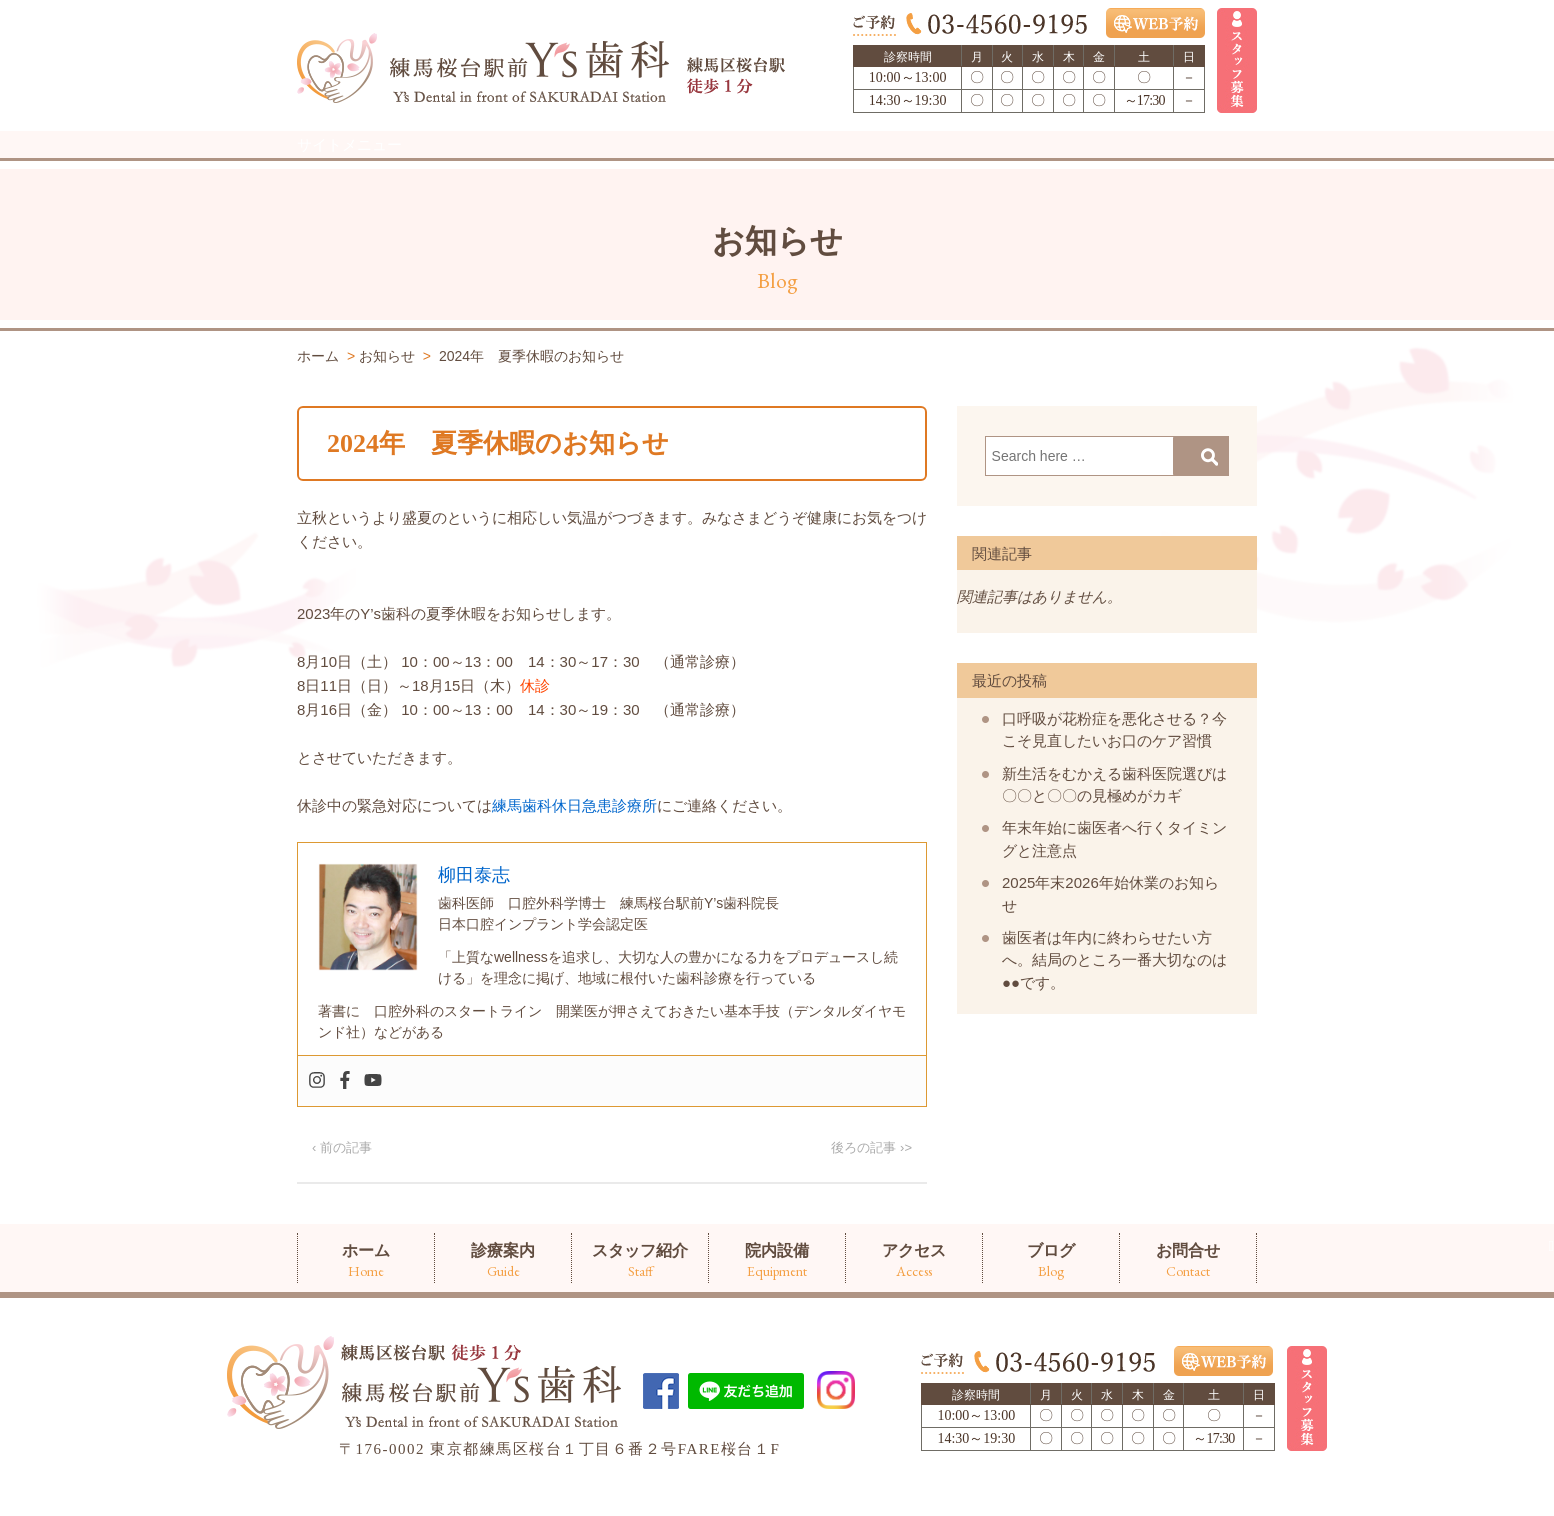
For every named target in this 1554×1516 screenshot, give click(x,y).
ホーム (366, 168)
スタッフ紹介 (640, 168)
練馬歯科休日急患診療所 (574, 846)
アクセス (914, 168)
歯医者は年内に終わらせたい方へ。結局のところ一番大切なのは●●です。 (1114, 1001)
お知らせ (777, 282)
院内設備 (777, 168)
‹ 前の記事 (342, 1188)
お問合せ (1187, 168)
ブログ (1051, 168)
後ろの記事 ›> (871, 1188)
